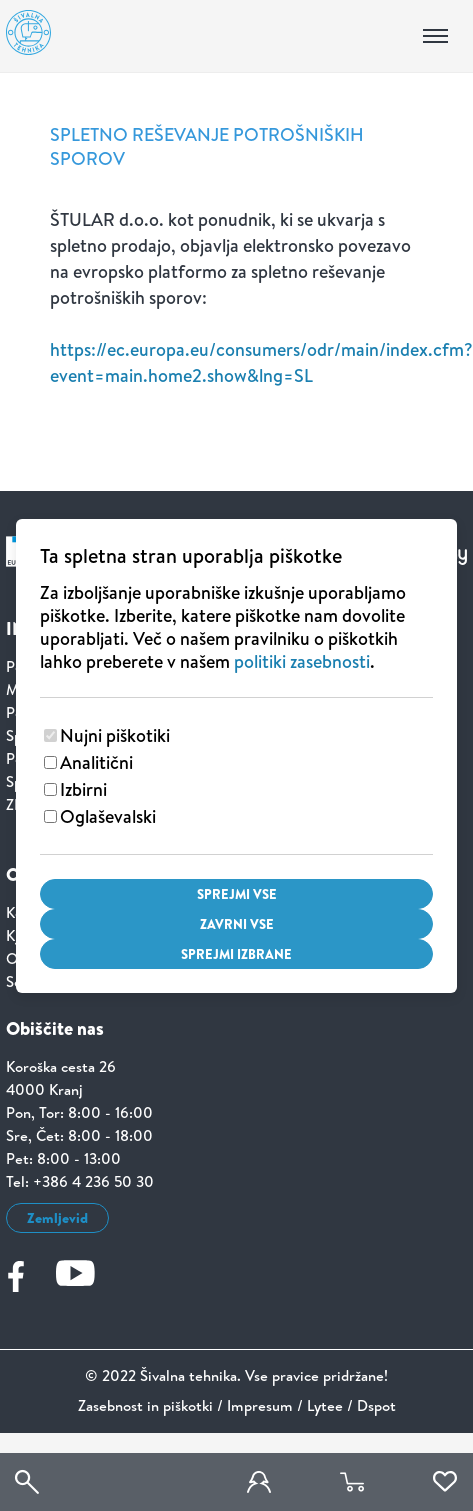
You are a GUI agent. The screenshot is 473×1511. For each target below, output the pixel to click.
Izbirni (83, 789)
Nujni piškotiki (115, 735)
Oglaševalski (108, 816)
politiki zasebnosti (302, 661)
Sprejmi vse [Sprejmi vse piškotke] (237, 894)
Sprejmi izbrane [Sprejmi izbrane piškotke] (236, 954)
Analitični (96, 762)
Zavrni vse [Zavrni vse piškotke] (237, 924)
